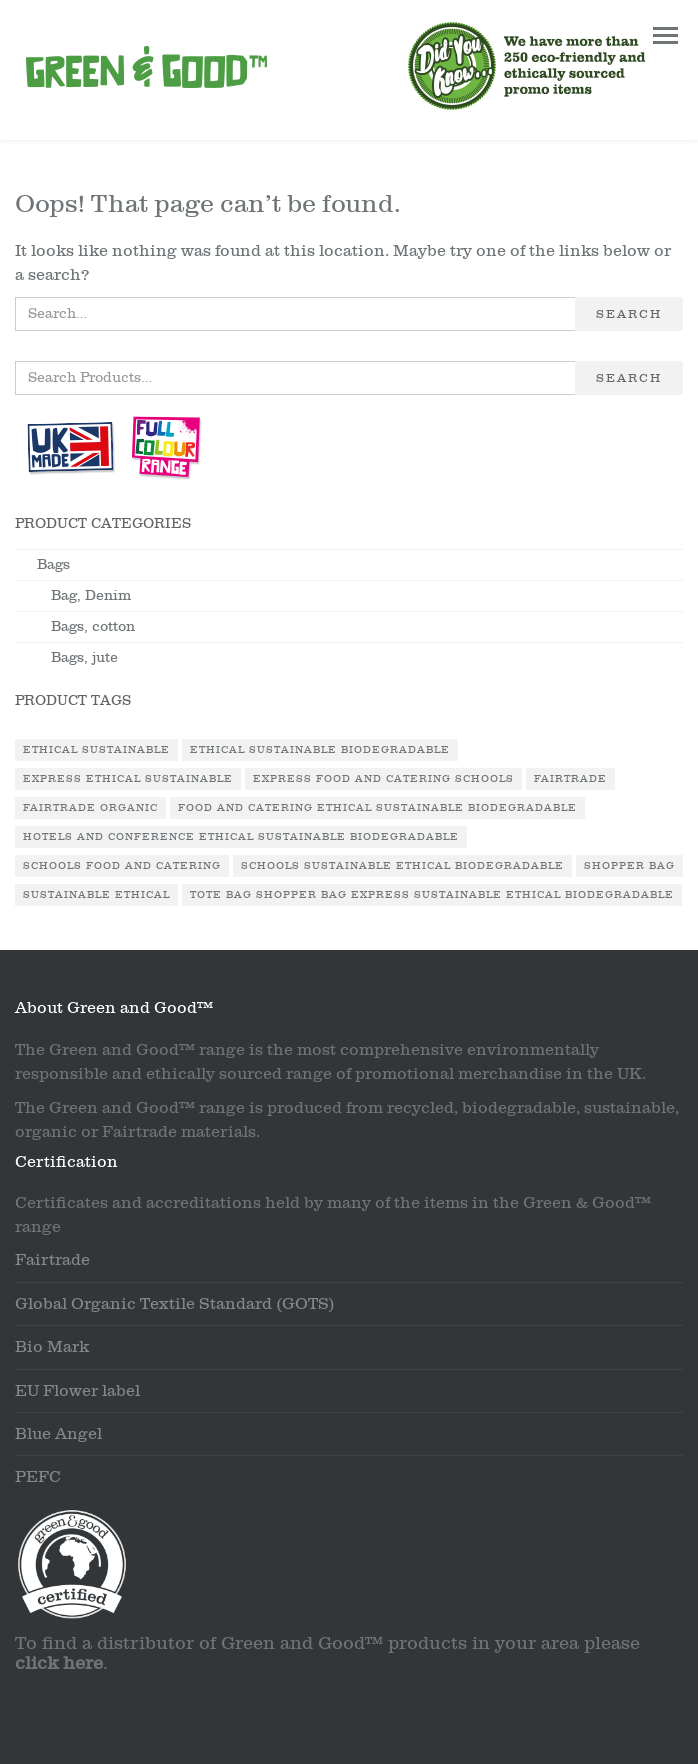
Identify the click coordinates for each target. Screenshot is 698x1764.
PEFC (38, 1477)
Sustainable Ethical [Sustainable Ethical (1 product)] (96, 895)
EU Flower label (77, 1391)
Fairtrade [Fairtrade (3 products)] (570, 779)
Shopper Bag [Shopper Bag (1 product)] (629, 866)
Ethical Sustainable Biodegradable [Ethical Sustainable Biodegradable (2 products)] (320, 750)
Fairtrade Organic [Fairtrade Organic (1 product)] (90, 808)
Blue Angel (58, 1434)
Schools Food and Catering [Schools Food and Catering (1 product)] (122, 866)
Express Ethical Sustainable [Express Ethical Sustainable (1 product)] (128, 779)
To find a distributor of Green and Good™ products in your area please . (327, 1653)
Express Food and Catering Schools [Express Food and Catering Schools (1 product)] (383, 779)
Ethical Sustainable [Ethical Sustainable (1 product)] (96, 750)
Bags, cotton (93, 626)
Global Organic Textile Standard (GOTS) (175, 1304)
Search (629, 314)
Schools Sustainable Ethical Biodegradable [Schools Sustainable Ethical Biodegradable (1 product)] (402, 866)
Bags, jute (84, 657)
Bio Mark (52, 1347)
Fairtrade (52, 1260)
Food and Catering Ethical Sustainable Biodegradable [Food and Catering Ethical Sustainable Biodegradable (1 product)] (377, 808)
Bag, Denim (91, 595)
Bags (53, 564)
